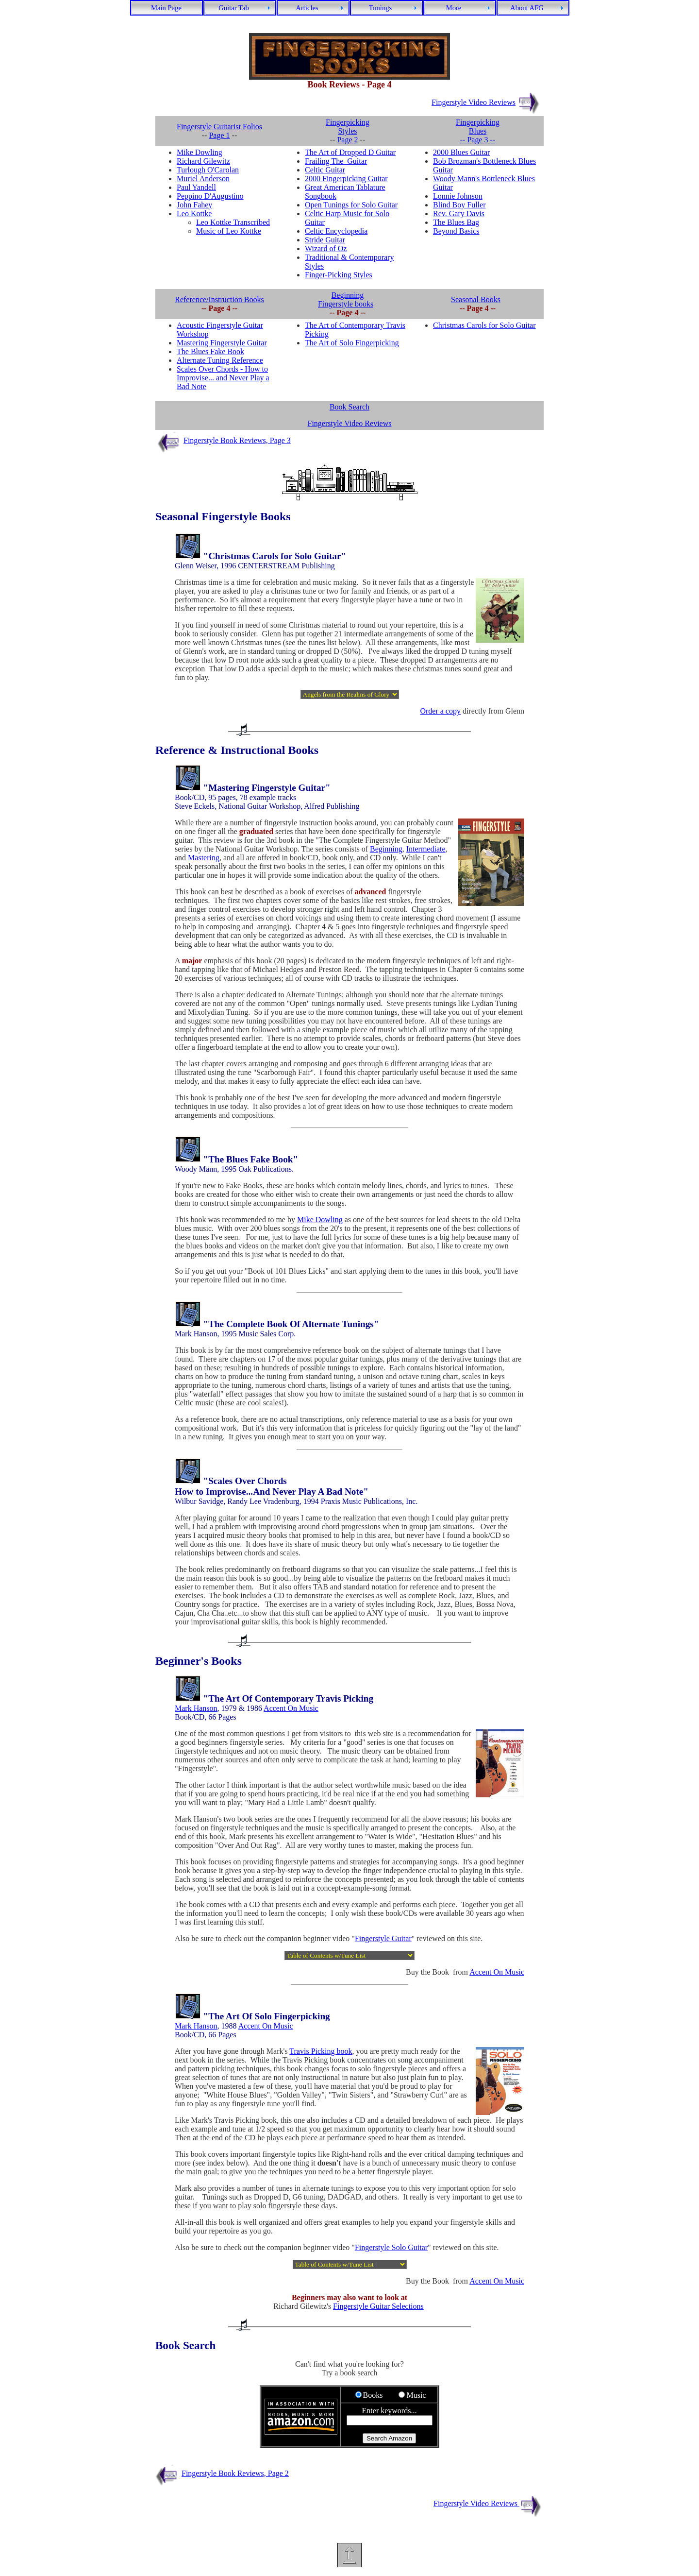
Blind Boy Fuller (459, 205)
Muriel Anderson (203, 178)
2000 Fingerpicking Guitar (346, 178)
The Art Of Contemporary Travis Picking (290, 1698)
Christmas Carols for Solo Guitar (484, 325)
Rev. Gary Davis (458, 213)
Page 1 (219, 135)
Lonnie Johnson (458, 196)
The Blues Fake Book (210, 351)
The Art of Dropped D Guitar (350, 152)
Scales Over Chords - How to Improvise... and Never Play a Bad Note (223, 378)
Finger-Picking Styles (338, 275)
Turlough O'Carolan (208, 170)
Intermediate (426, 849)
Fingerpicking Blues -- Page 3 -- (477, 131)
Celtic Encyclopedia (336, 231)
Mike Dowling (199, 152)
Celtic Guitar (325, 170)
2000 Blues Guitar (461, 152)
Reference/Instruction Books (219, 299)
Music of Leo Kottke (228, 231)
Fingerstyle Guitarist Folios (219, 126)
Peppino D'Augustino (210, 196)
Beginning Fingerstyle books (345, 299)
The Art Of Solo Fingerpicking (269, 2016)
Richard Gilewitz (203, 161)
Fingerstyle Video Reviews (474, 102)
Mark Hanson (196, 1708)
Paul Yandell (196, 187)
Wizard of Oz (326, 248)
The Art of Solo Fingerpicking (352, 343)
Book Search (349, 407)
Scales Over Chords (247, 1481)
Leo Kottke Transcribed (233, 222)
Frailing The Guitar (336, 161)
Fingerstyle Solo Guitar (391, 2247)
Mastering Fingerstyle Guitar (222, 343)
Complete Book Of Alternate (283, 1324)
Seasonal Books (475, 299)
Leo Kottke (194, 213)
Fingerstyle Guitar (383, 1938)
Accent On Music (291, 1708)
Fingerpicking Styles (347, 126)
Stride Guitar (325, 240)
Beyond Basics (456, 231)
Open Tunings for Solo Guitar (351, 205)
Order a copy (440, 711)
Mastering (203, 857)
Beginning (386, 849)
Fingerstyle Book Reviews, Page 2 (235, 2473)
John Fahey (194, 205)
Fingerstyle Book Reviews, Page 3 (237, 440)
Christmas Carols (243, 556)
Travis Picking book (320, 2051)
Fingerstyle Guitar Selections (378, 2306)
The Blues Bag (456, 222)
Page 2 (347, 140)
